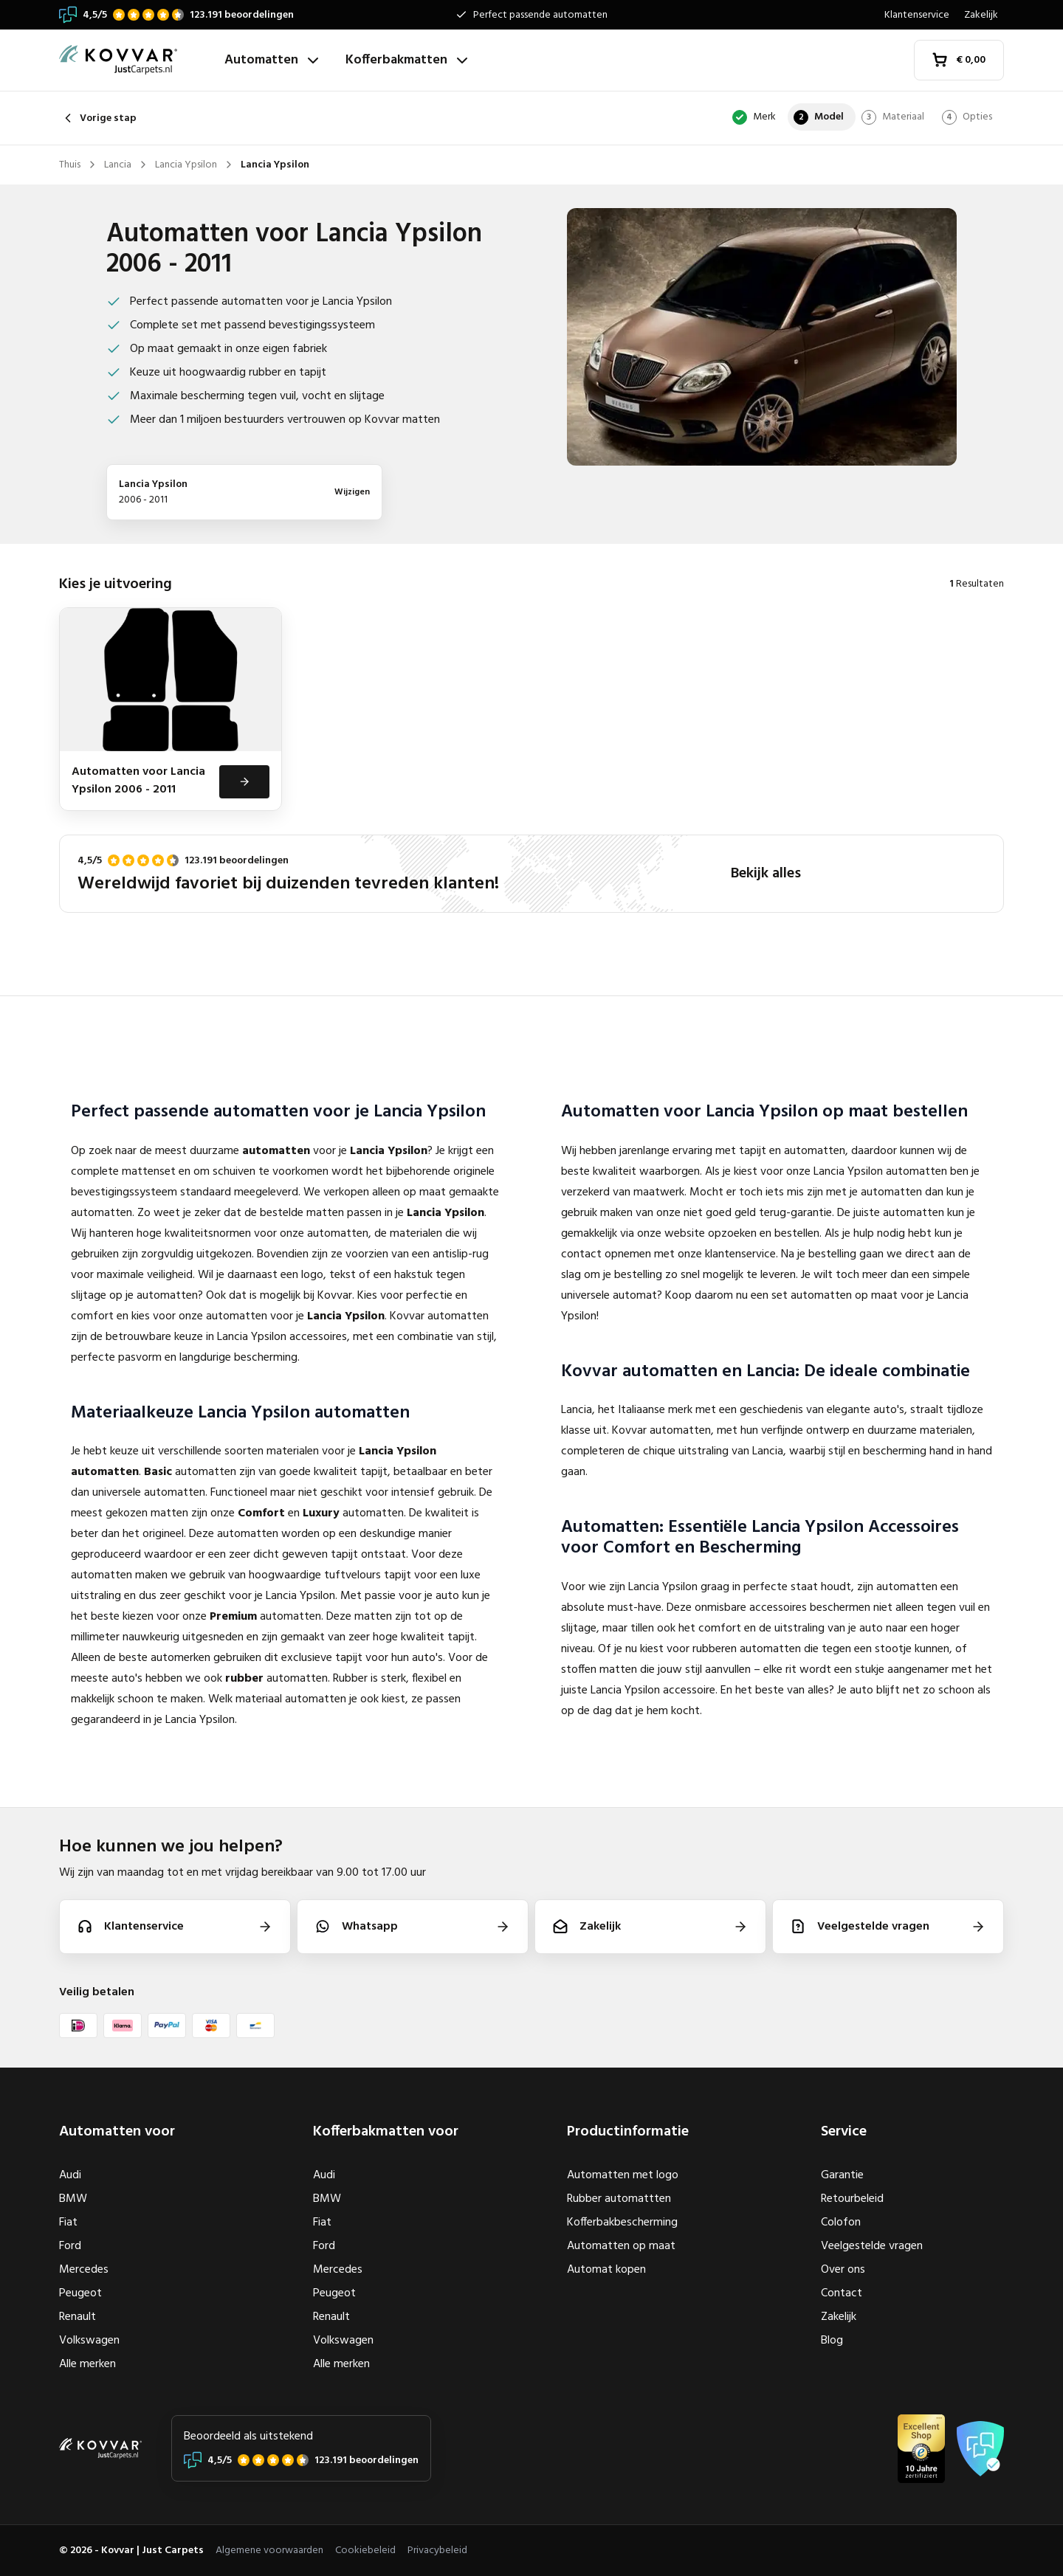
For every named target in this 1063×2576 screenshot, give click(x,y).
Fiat (68, 2222)
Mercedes (84, 2270)
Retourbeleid (852, 2199)
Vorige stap (98, 118)
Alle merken (87, 2364)
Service (844, 2132)
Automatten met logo (622, 2175)
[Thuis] (136, 60)
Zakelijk (981, 15)
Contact (841, 2293)
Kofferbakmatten (408, 60)
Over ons (843, 2270)
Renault (77, 2317)
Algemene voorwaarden (269, 2550)
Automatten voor (117, 2132)
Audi (70, 2175)
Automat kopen (606, 2270)
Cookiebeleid (365, 2550)
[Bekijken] (242, 798)
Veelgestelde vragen (872, 2246)
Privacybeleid (437, 2550)
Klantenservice (916, 15)
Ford (70, 2246)
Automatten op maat (621, 2246)
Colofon (841, 2222)
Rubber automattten (619, 2199)
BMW (73, 2199)
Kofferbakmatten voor (385, 2132)
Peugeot (80, 2293)
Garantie (842, 2175)
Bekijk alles (766, 891)
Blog (832, 2340)
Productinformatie (628, 2132)
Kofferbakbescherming (622, 2222)
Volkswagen (89, 2340)
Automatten (273, 60)
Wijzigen (352, 492)
